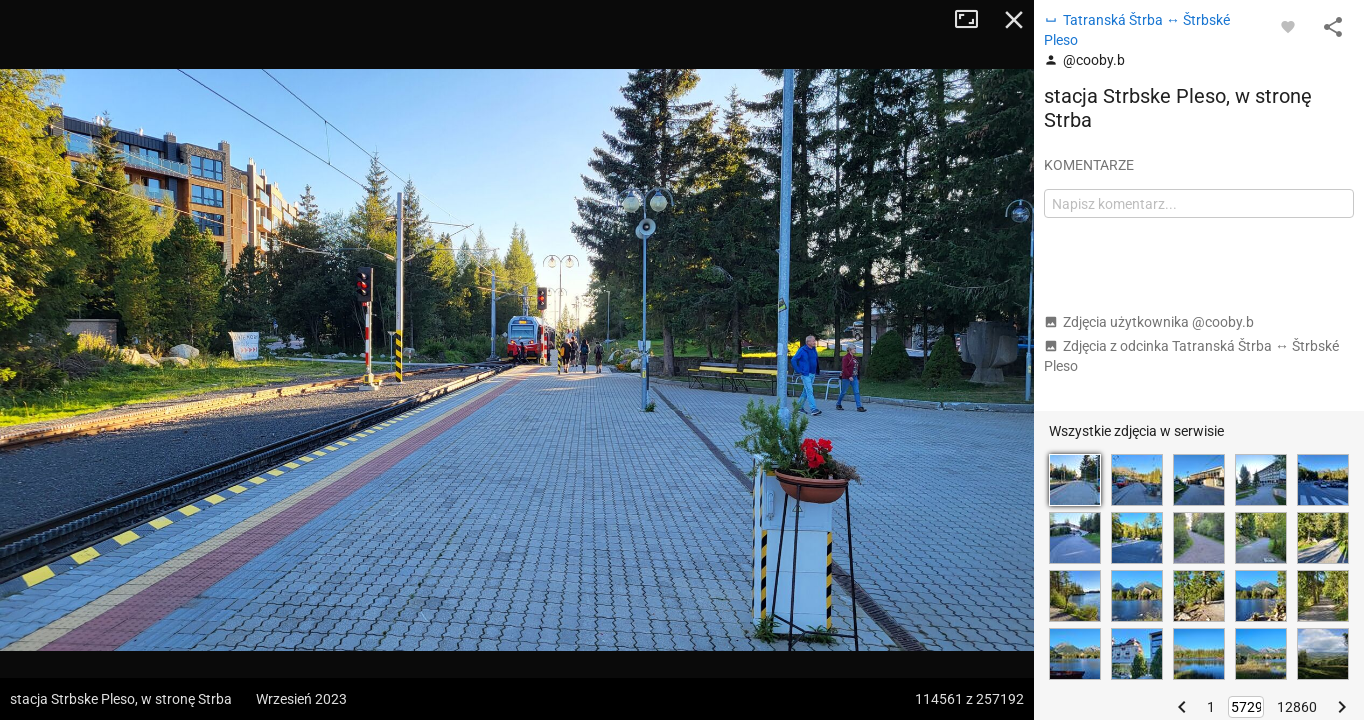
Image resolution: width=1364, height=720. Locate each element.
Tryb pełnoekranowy (974, 20)
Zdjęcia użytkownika (1149, 322)
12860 (1297, 707)
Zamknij (1014, 20)
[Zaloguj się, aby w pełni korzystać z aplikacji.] (1288, 26)
